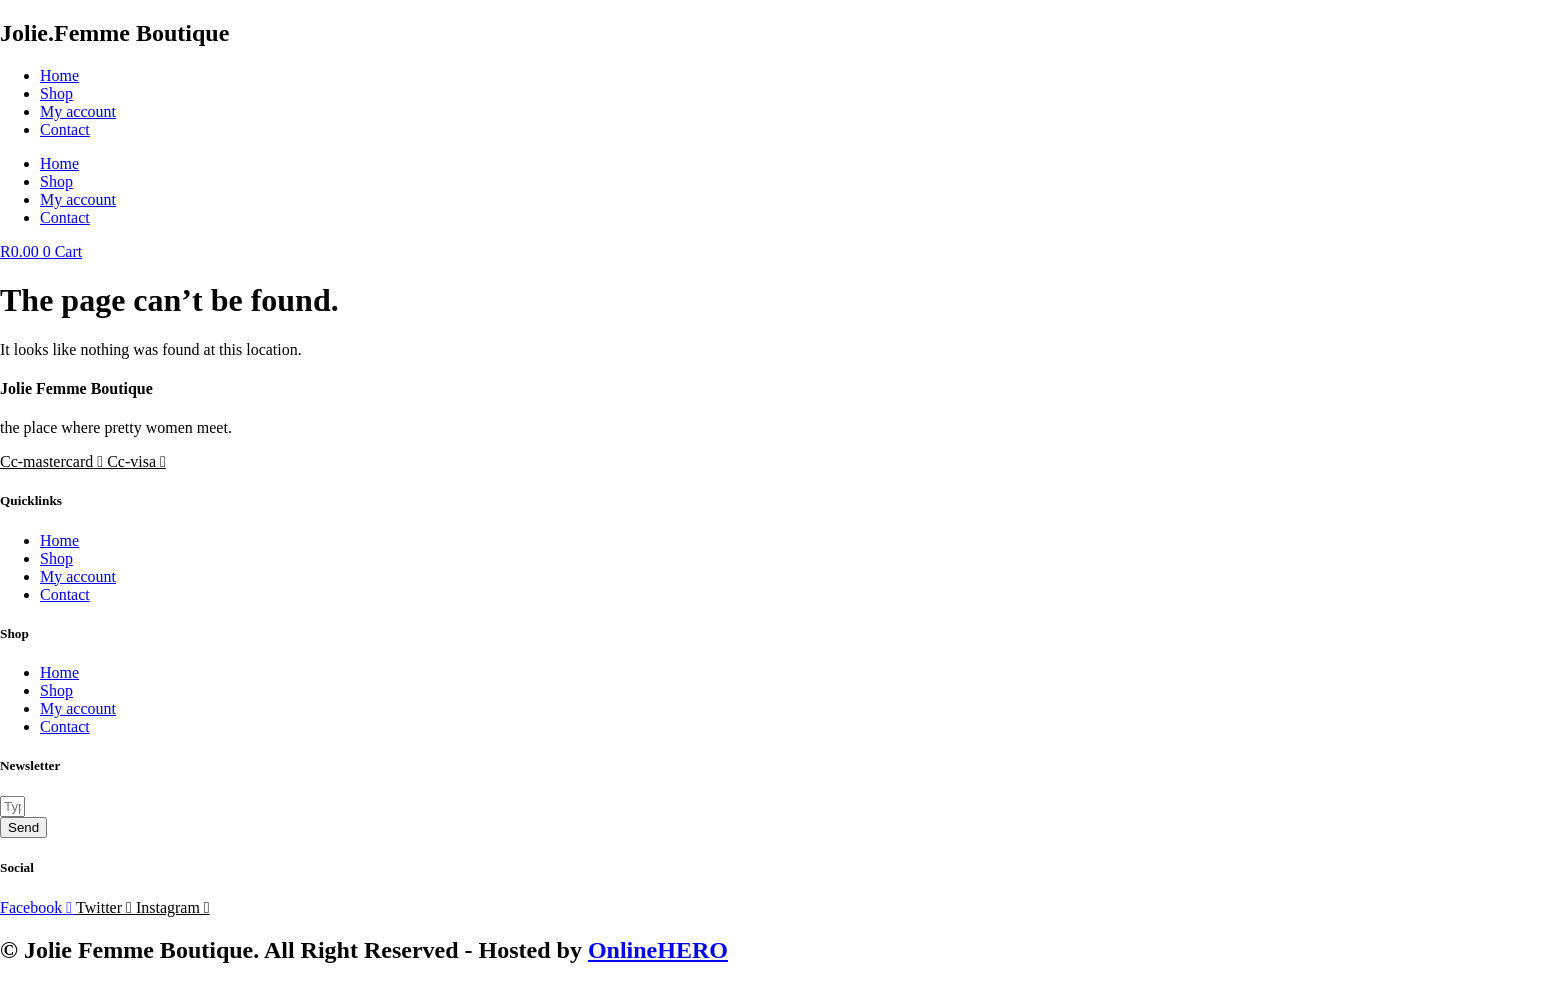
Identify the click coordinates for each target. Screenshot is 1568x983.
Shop (56, 93)
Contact (65, 129)
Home (59, 75)
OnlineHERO (658, 950)
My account (78, 111)
